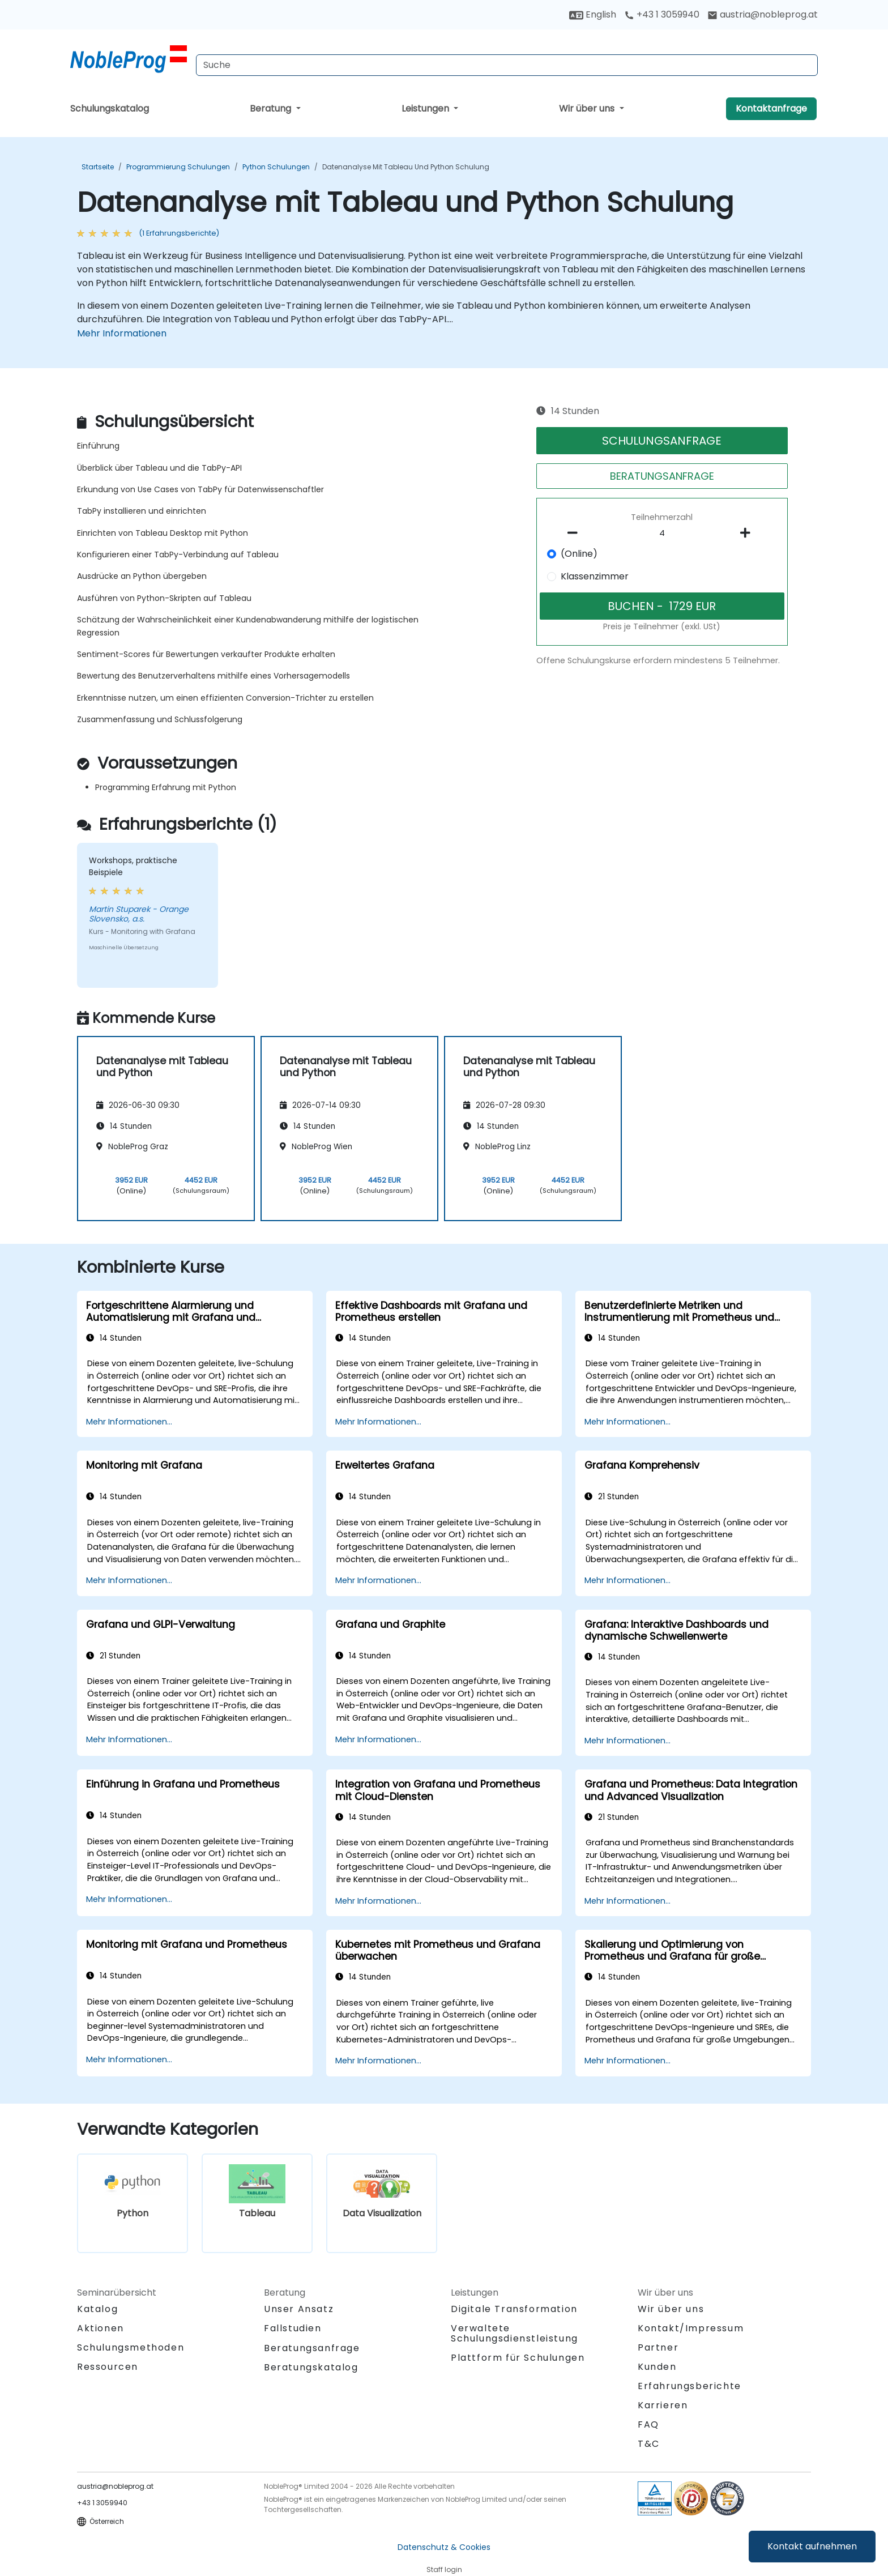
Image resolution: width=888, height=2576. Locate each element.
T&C (649, 2443)
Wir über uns (588, 108)
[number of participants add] (748, 533)
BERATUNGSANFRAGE (662, 476)
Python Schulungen (276, 167)
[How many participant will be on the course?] (662, 533)
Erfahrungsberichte (689, 2385)
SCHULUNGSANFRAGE (662, 441)
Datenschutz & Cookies (444, 2547)
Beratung (271, 108)
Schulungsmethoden (130, 2347)
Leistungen (426, 108)
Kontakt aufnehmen (812, 2546)
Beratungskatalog (311, 2367)
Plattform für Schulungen (517, 2357)
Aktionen (100, 2328)
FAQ (648, 2424)
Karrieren (663, 2405)
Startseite (98, 167)
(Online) (579, 553)
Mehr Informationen (121, 333)
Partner (658, 2347)
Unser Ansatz (299, 2308)
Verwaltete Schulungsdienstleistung (514, 2333)
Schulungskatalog (109, 108)
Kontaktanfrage (771, 108)
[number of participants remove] (576, 533)
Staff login (444, 2569)
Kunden (657, 2366)
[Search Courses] (507, 65)
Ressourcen (107, 2366)
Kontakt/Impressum (691, 2328)
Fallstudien (293, 2328)
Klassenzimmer (595, 576)
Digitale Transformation (514, 2308)
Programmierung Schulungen (178, 167)
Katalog (97, 2308)
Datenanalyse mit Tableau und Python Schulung (405, 167)
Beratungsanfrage (312, 2348)
